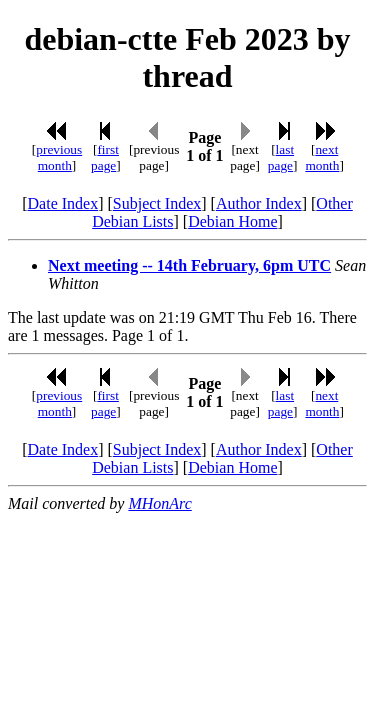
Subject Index (157, 203)
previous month (59, 157)
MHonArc (159, 503)
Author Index (259, 203)
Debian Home (232, 221)
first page (105, 157)
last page (281, 157)
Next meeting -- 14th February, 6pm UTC (189, 265)
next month (322, 157)
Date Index (63, 203)
